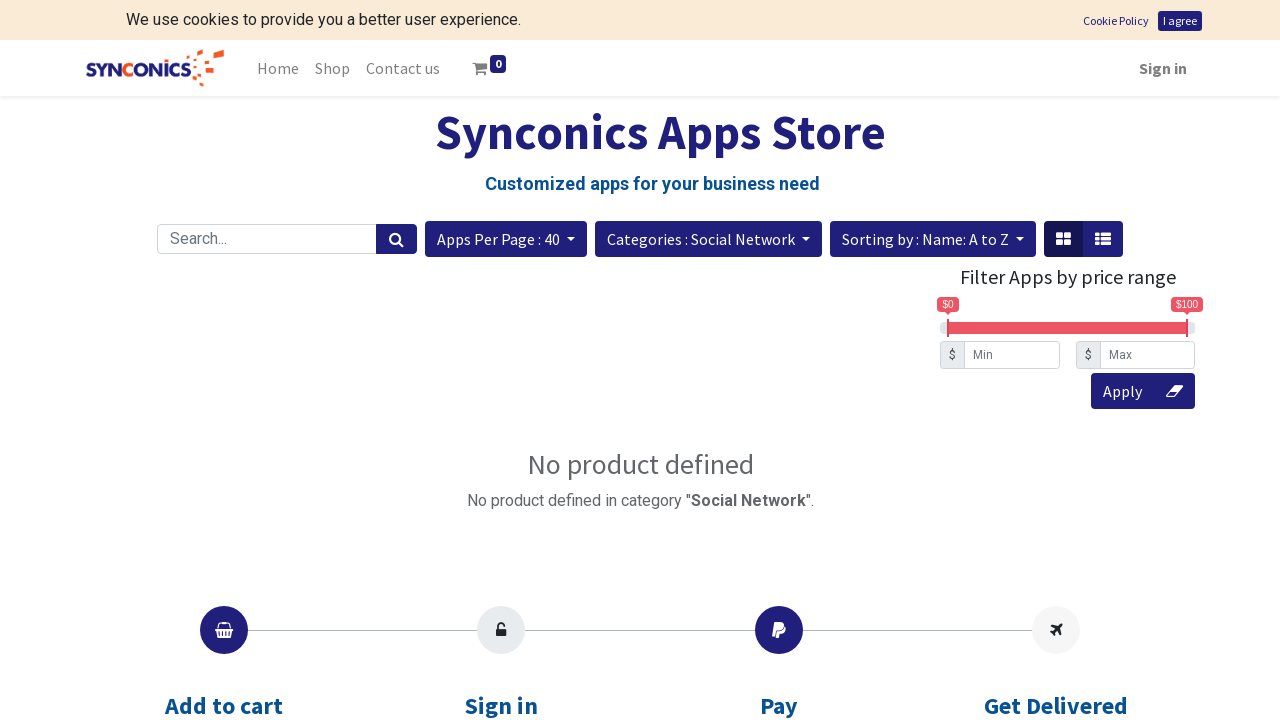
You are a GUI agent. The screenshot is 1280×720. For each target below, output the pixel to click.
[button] (506, 199)
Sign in (1163, 28)
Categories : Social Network (702, 199)
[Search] (396, 199)
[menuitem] (278, 28)
